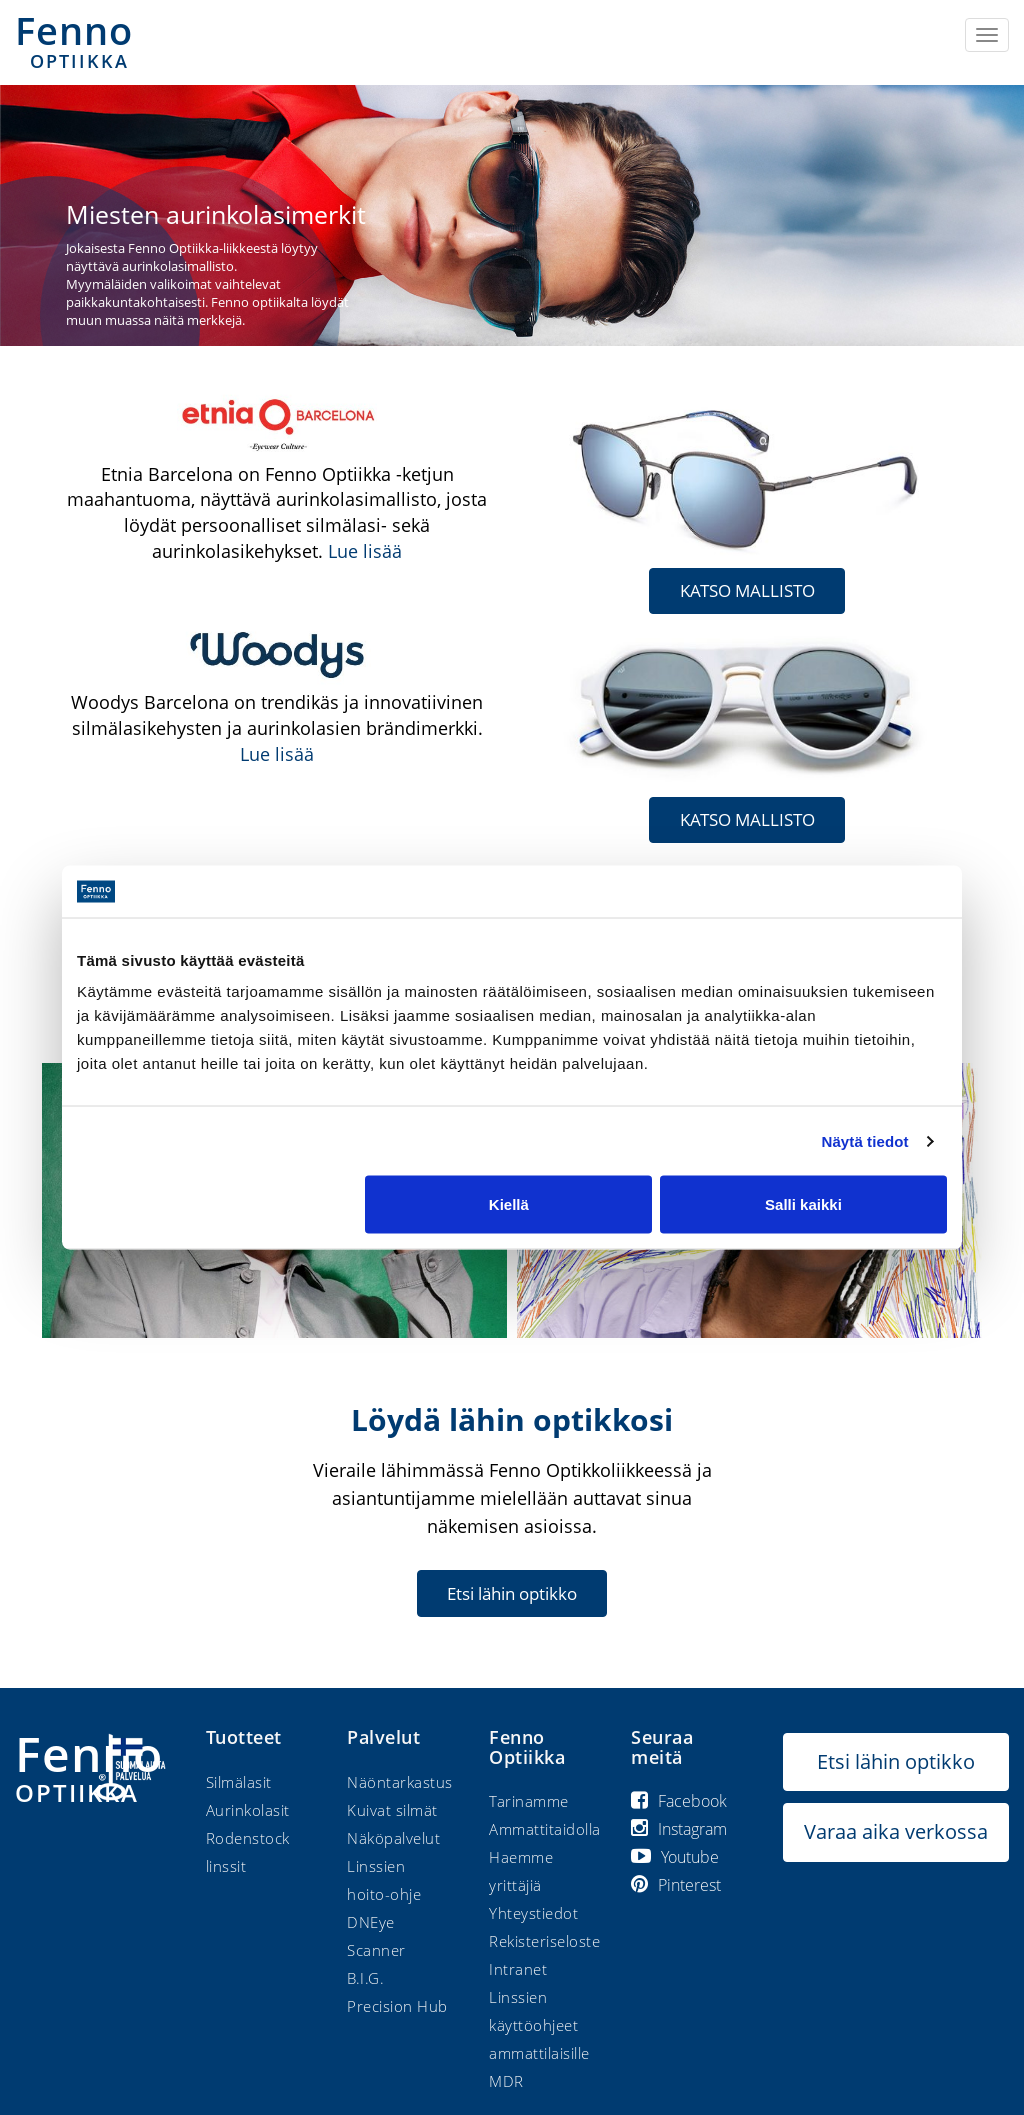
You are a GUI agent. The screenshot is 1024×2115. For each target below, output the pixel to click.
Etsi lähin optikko (512, 1592)
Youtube (675, 1857)
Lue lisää (365, 551)
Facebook (679, 1801)
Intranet (518, 1969)
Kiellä (509, 1204)
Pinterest (676, 1885)
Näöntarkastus (400, 1781)
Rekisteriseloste (544, 1941)
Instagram (679, 1829)
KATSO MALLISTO (747, 590)
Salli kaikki (803, 1204)
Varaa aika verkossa (896, 1831)
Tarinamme (529, 1801)
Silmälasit (239, 1781)
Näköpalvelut (393, 1837)
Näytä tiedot (865, 1140)
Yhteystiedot (533, 1913)
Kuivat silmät (392, 1809)
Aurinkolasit (248, 1809)
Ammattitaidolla (545, 1829)
